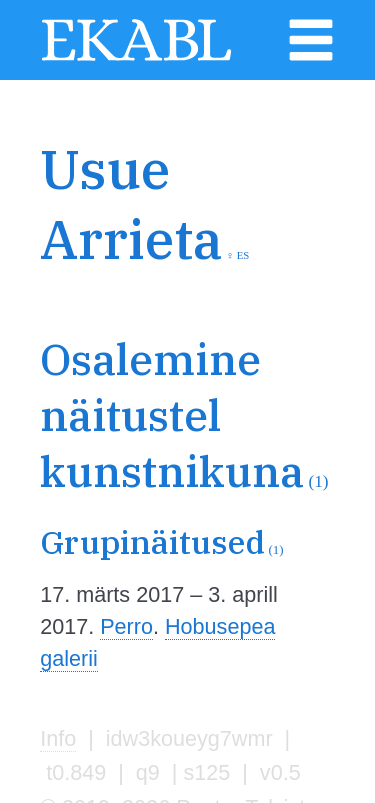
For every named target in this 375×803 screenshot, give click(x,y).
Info (58, 738)
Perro (126, 626)
